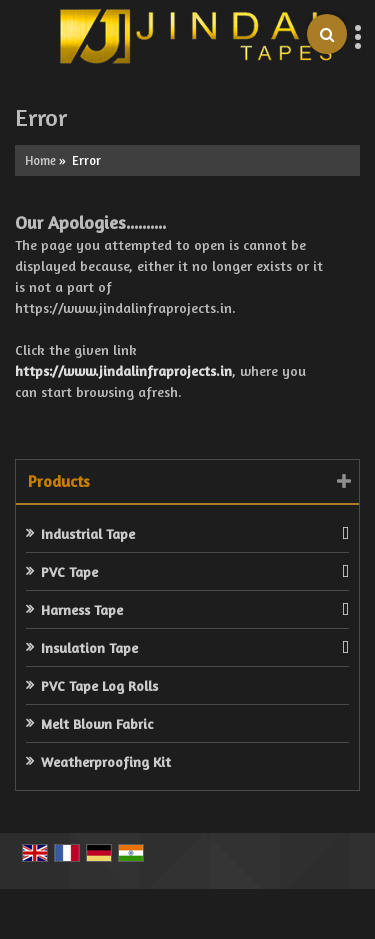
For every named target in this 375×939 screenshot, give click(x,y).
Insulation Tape (89, 647)
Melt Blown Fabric (97, 723)
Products (59, 481)
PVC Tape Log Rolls (99, 685)
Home (40, 160)
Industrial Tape (88, 533)
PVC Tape (69, 571)
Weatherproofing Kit (106, 761)
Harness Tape (82, 609)
